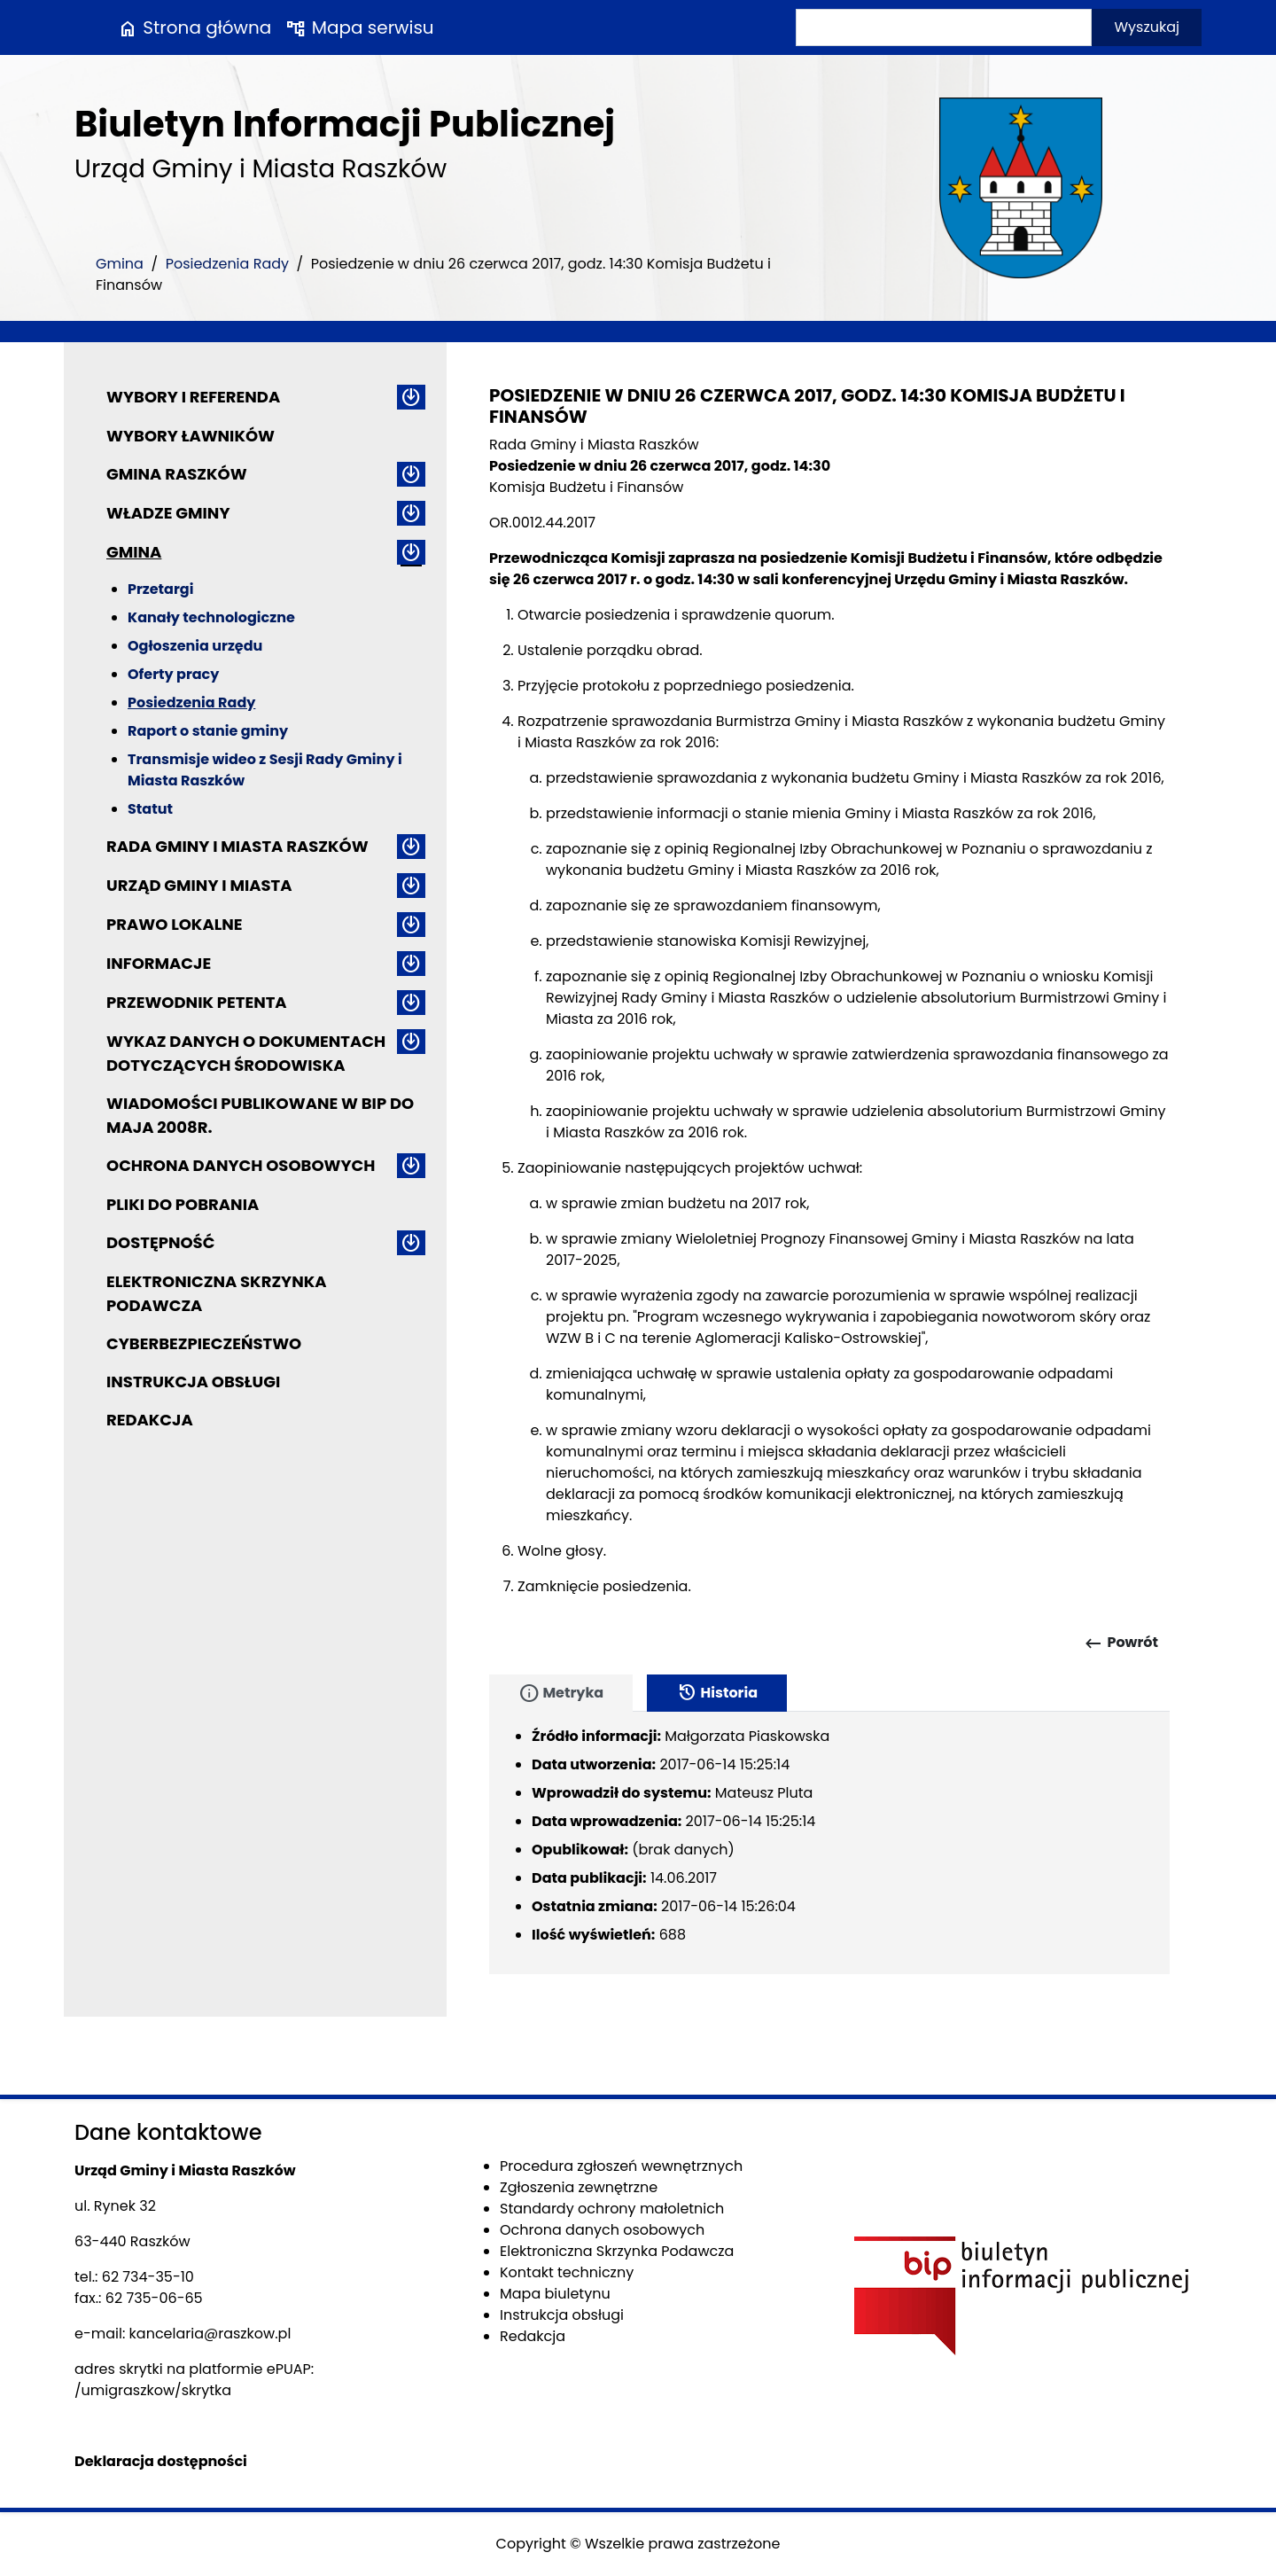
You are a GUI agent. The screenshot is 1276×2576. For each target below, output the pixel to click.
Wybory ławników (190, 436)
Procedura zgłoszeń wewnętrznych (621, 2166)
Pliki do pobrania (182, 1204)
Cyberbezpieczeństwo (203, 1343)
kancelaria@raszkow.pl (210, 2333)
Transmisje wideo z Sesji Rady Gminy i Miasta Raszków (265, 770)
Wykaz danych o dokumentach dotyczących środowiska (245, 1053)
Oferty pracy (173, 674)
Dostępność (160, 1242)
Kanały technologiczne (211, 617)
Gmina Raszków (176, 474)
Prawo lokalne (174, 924)
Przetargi (160, 589)
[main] (829, 1015)
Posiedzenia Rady (227, 264)
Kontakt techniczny (567, 2272)
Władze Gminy (168, 513)
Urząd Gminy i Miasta (199, 885)
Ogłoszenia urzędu (195, 646)
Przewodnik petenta (196, 1002)
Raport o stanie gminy (208, 731)
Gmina (120, 264)
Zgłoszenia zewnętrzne (578, 2187)
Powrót (1120, 1643)
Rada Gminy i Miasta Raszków (237, 846)
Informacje (158, 963)
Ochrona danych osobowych (240, 1165)
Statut (150, 809)
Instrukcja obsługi (193, 1381)
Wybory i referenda (193, 397)
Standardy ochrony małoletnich (612, 2208)
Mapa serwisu (359, 27)
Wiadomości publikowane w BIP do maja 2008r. (260, 1115)
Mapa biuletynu (555, 2293)
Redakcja (149, 1420)
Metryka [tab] (560, 1693)
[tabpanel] (829, 1843)
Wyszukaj (1146, 27)
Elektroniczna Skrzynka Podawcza (216, 1293)
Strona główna (194, 27)
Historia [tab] (717, 1693)
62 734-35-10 (148, 2277)
